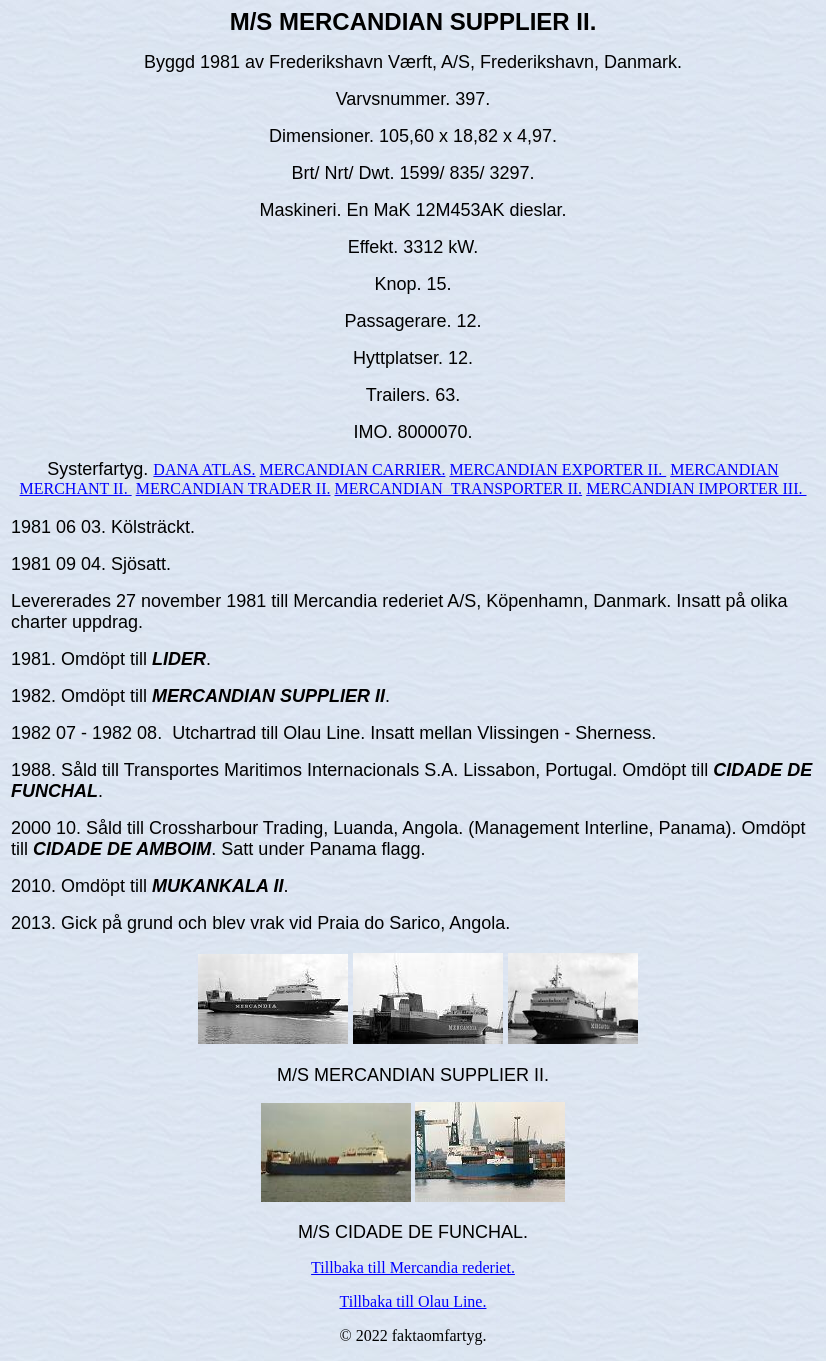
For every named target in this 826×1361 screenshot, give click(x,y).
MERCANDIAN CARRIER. (353, 469)
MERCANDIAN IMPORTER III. (696, 488)
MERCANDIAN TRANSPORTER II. (458, 488)
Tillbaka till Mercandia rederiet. (413, 1267)
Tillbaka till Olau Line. (413, 1301)
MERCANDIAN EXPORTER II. (557, 469)
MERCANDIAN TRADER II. (233, 488)
